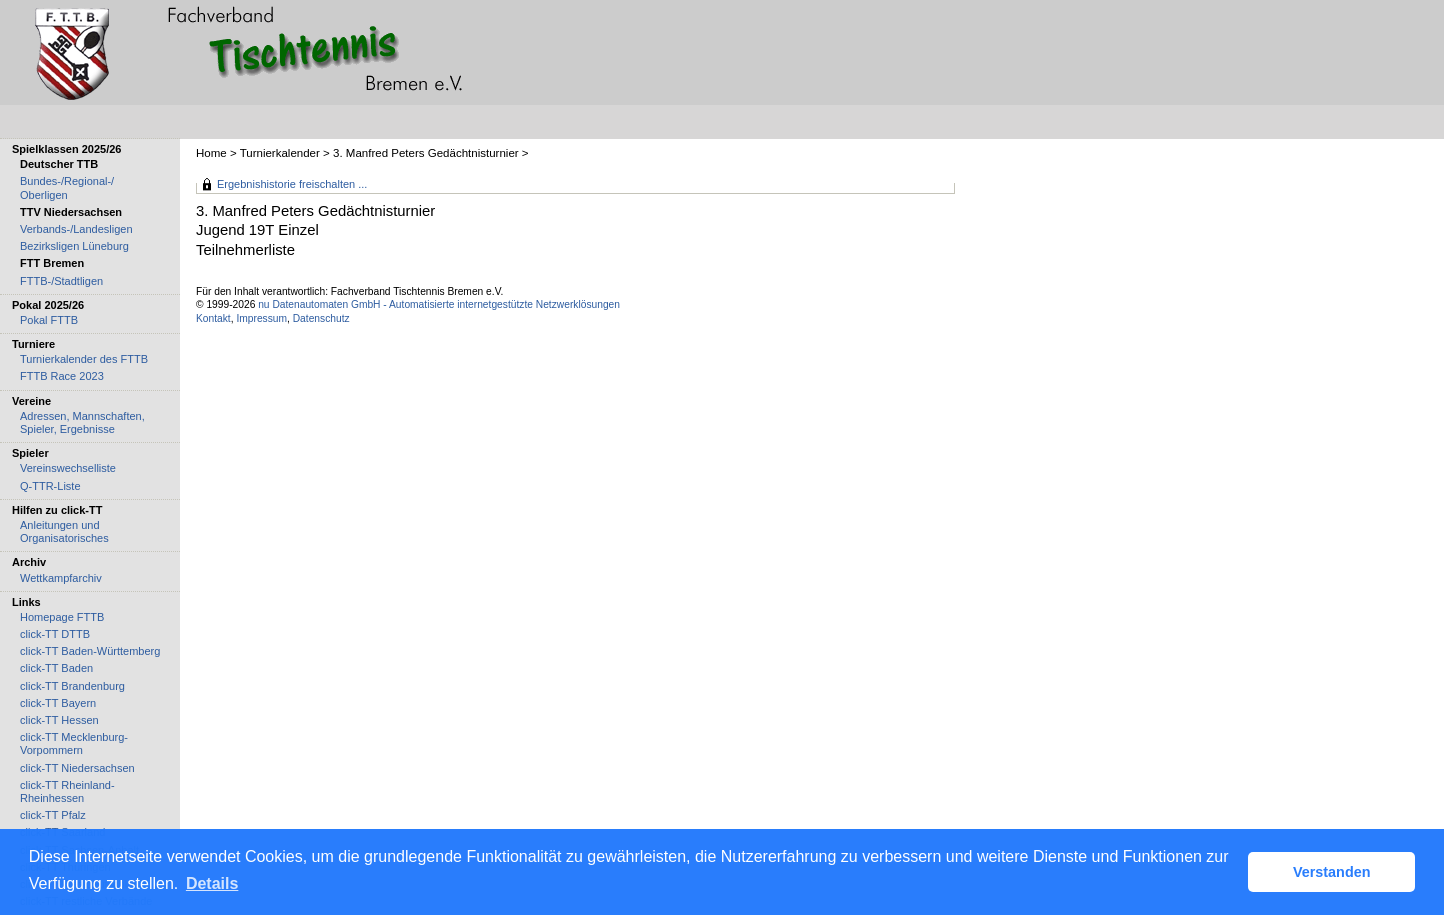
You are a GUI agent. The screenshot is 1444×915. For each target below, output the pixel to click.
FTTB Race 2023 (62, 376)
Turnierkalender (280, 153)
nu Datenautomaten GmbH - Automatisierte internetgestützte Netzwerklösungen (439, 304)
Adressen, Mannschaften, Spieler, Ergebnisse (82, 422)
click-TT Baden (56, 668)
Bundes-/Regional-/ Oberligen (67, 187)
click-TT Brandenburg (72, 686)
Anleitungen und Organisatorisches (64, 531)
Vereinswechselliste (68, 468)
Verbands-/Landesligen (76, 229)
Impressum (261, 318)
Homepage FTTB (62, 617)
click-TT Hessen (59, 720)
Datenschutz (321, 318)
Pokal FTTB (49, 320)
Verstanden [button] (1332, 872)
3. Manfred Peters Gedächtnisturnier (426, 153)
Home (211, 153)
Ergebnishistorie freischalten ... (292, 184)
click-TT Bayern (58, 703)
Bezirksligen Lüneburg (74, 246)
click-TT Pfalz (53, 815)
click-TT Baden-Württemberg (90, 651)
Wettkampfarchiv (61, 578)
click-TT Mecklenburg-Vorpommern (74, 743)
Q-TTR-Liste (50, 486)
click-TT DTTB (55, 634)
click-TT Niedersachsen (77, 768)
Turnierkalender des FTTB (84, 359)
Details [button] (212, 883)
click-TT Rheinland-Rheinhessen (67, 791)
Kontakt (213, 318)
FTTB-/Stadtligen (61, 281)
